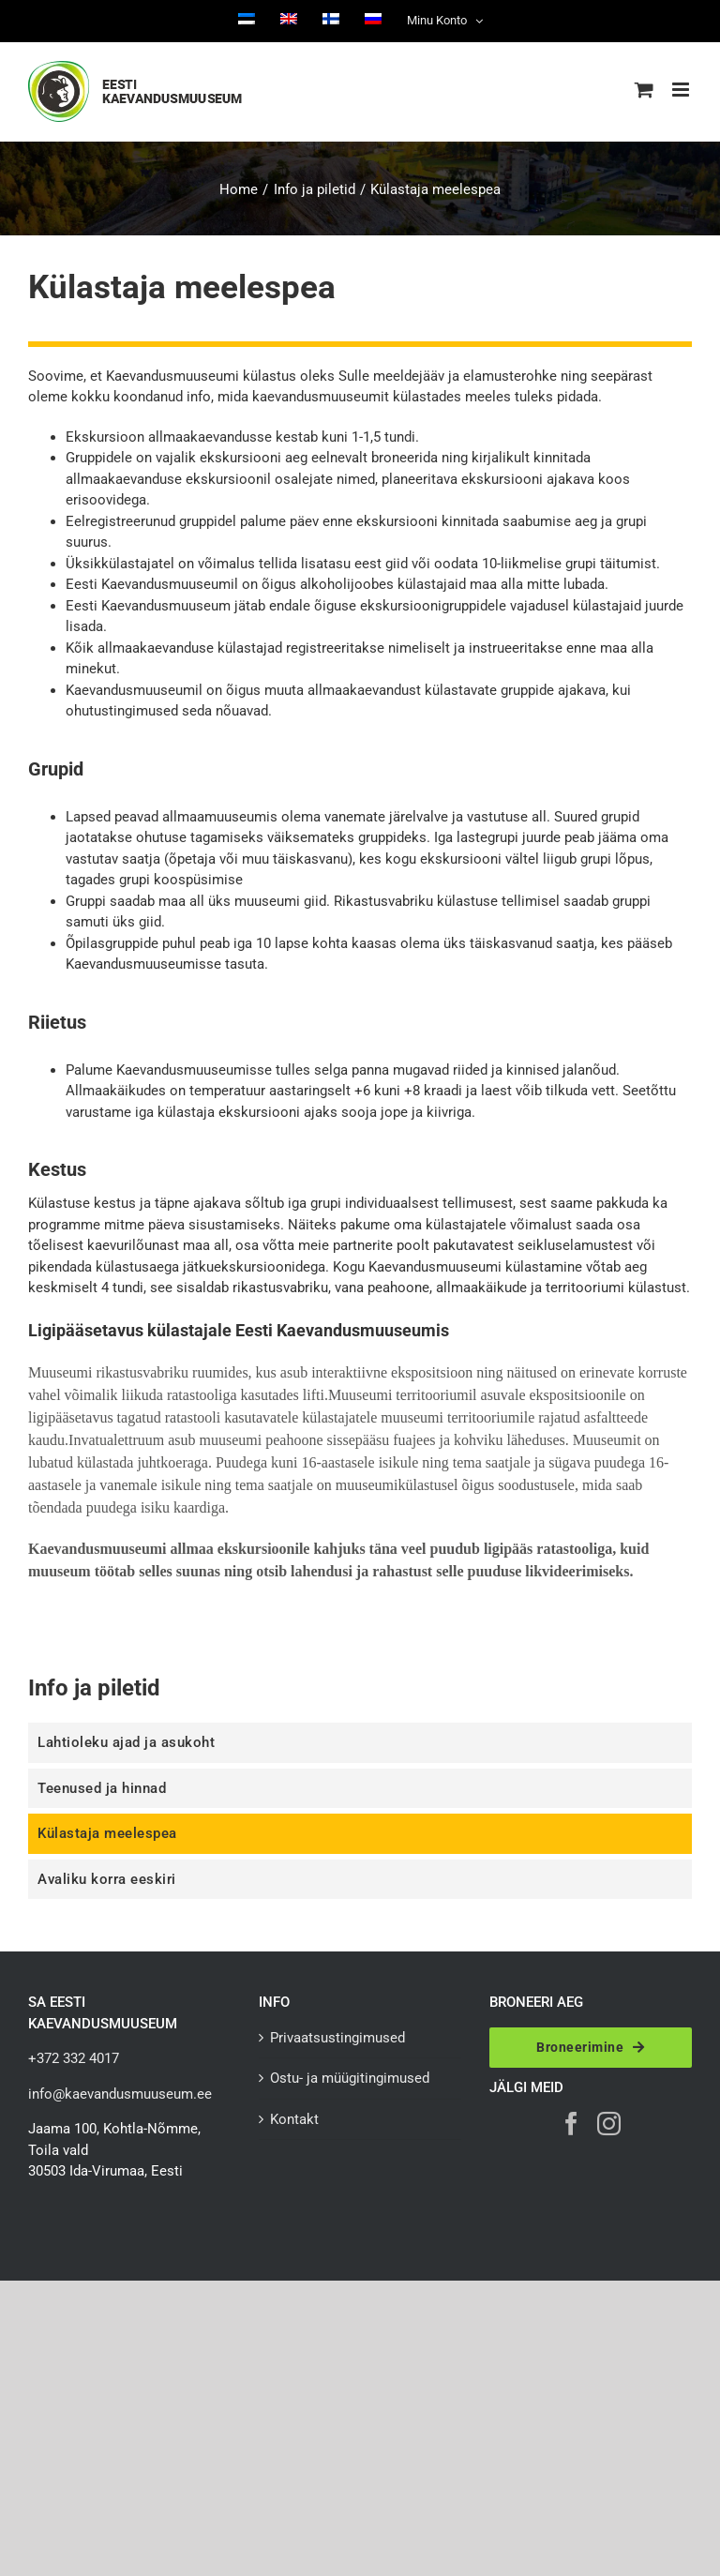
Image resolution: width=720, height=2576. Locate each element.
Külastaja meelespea (107, 1833)
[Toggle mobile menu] (682, 89)
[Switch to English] (288, 20)
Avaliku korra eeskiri (107, 1879)
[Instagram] (609, 2123)
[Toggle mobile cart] (644, 89)
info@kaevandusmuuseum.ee (120, 2094)
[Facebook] (571, 2123)
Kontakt (294, 2119)
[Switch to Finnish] (331, 20)
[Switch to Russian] (373, 20)
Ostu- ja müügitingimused (349, 2078)
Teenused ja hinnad (102, 1788)
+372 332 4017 (73, 2058)
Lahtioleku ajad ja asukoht (126, 1742)
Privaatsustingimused (337, 2037)
